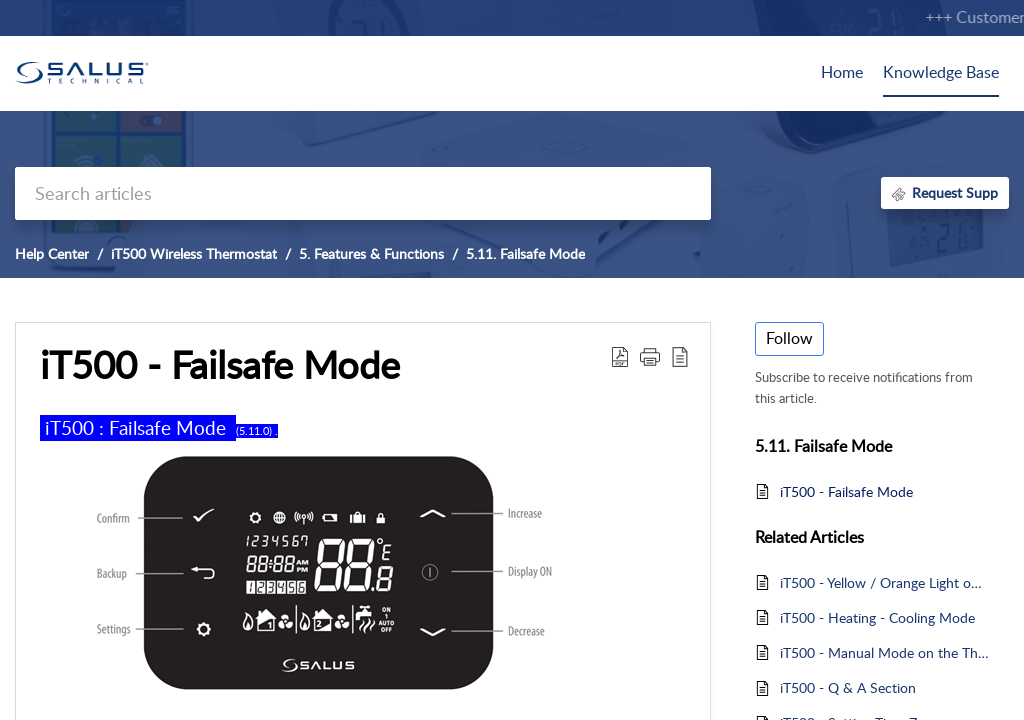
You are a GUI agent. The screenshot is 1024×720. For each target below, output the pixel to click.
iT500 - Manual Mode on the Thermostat (884, 652)
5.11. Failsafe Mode (525, 253)
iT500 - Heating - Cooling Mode (877, 617)
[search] (363, 193)
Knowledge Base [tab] (941, 72)
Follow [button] (789, 338)
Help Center (52, 253)
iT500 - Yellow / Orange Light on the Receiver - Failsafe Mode (884, 582)
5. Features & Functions (371, 253)
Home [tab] (842, 72)
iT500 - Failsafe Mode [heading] (220, 365)
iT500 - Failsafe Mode (846, 491)
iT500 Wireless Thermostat (194, 253)
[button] (620, 356)
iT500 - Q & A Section (848, 687)
